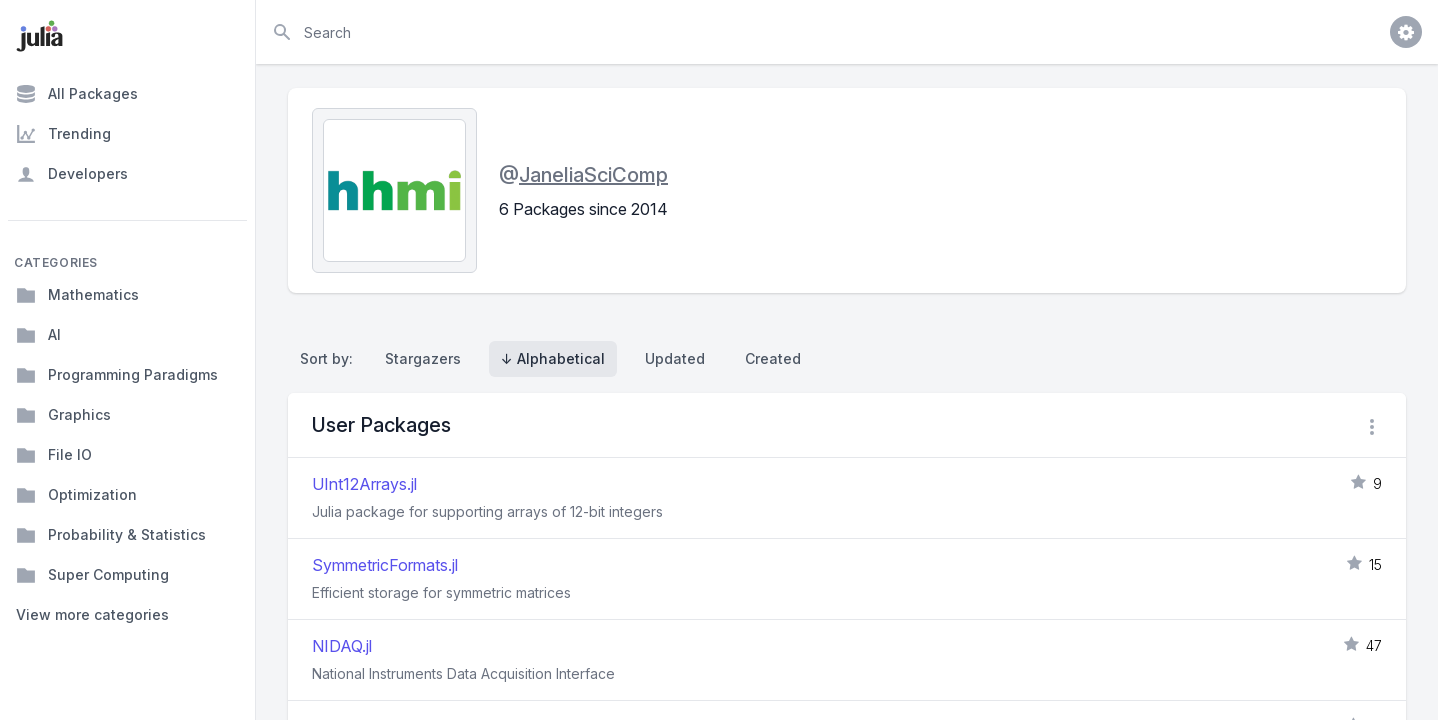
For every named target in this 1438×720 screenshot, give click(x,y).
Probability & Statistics (111, 535)
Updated (675, 358)
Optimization (76, 495)
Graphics (63, 415)
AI (38, 335)
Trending (63, 134)
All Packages (77, 94)
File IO (54, 455)
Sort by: (330, 358)
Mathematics (77, 295)
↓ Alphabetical (553, 358)
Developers (72, 174)
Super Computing (92, 575)
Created (773, 358)
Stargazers (423, 358)
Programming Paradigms (117, 375)
